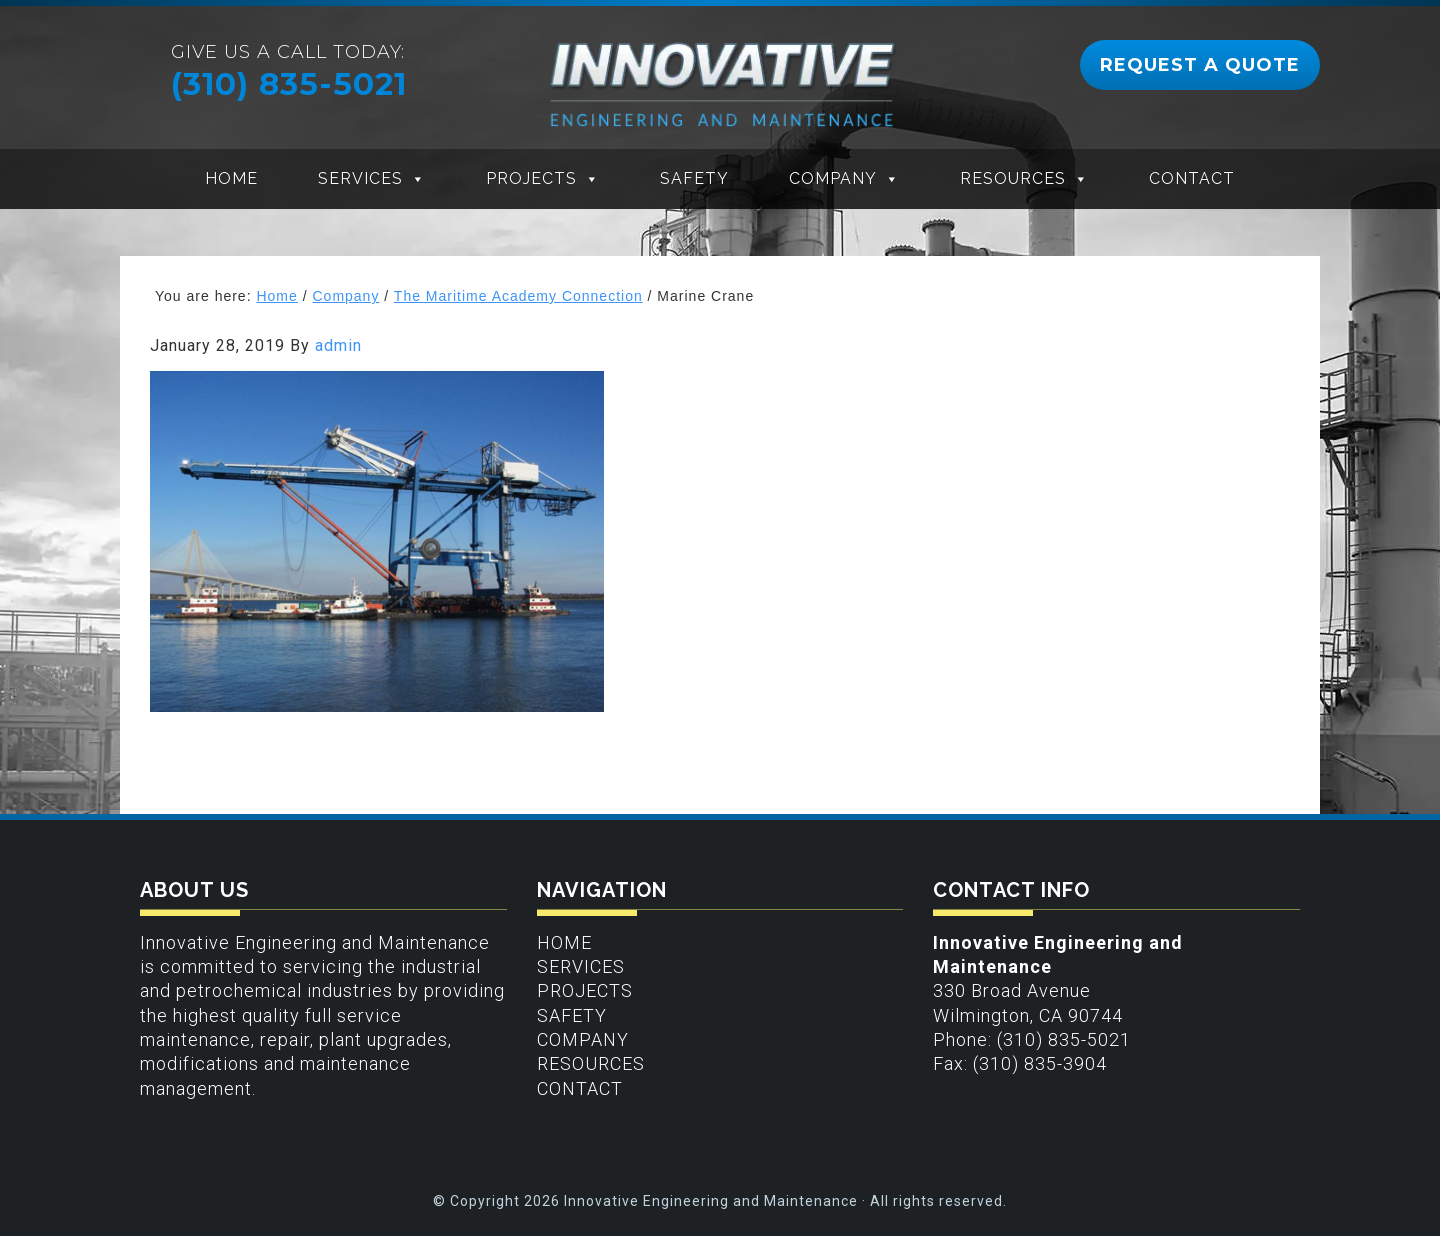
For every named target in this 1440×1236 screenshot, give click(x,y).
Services (360, 178)
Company (833, 178)
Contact (1192, 178)
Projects (531, 178)
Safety (694, 178)
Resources (1013, 178)
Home (231, 178)
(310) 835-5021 (289, 84)
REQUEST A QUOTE (1200, 65)
